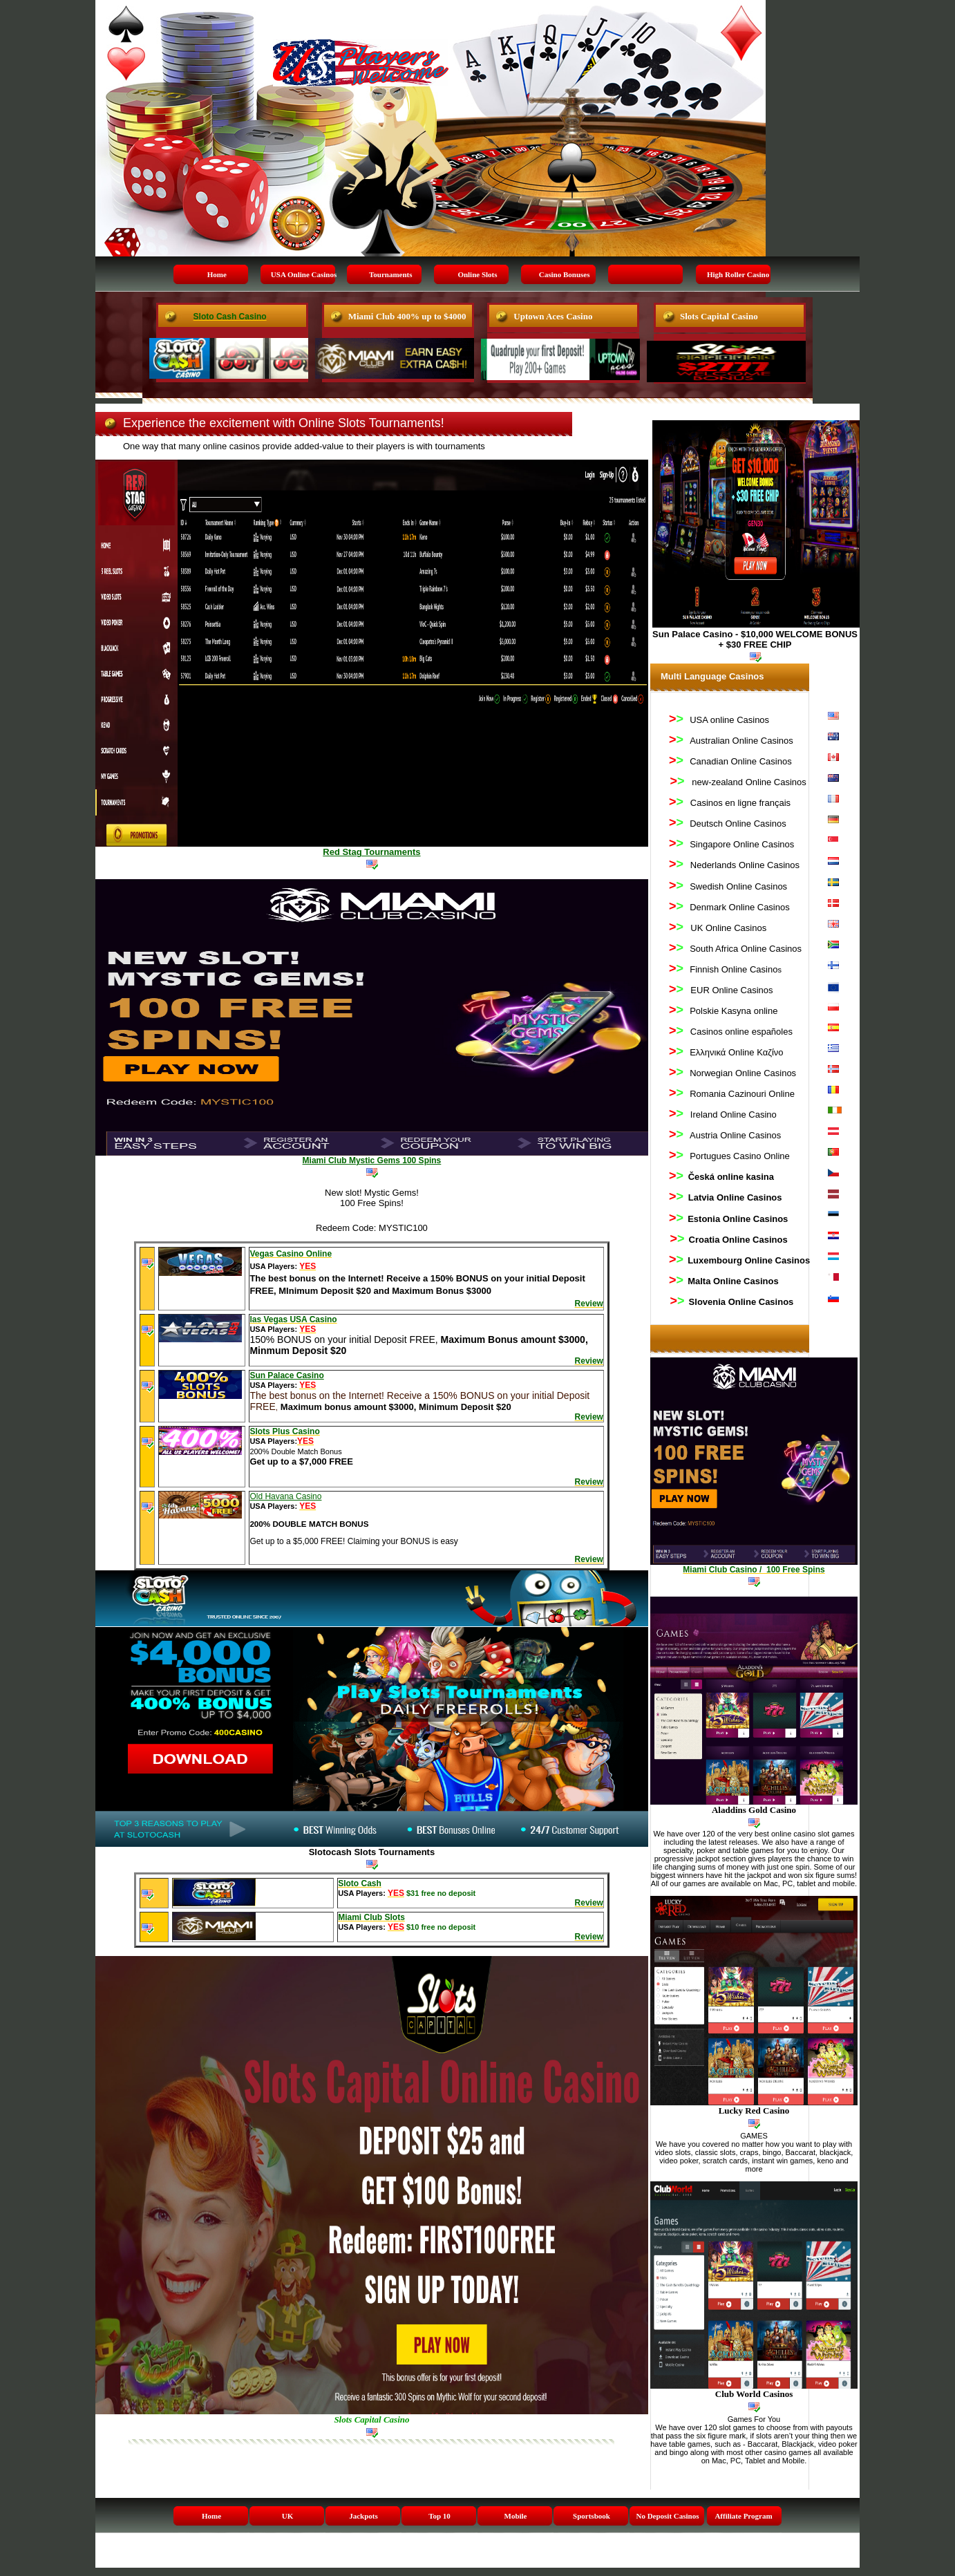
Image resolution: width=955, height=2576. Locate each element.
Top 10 (439, 2516)
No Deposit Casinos (667, 2516)
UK (288, 2516)
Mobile (515, 2516)
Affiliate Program (743, 2516)
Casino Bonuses (564, 274)
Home (217, 274)
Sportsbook (591, 2516)
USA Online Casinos (304, 274)
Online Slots (477, 274)
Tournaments (391, 274)
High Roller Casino (738, 274)
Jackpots (363, 2516)
